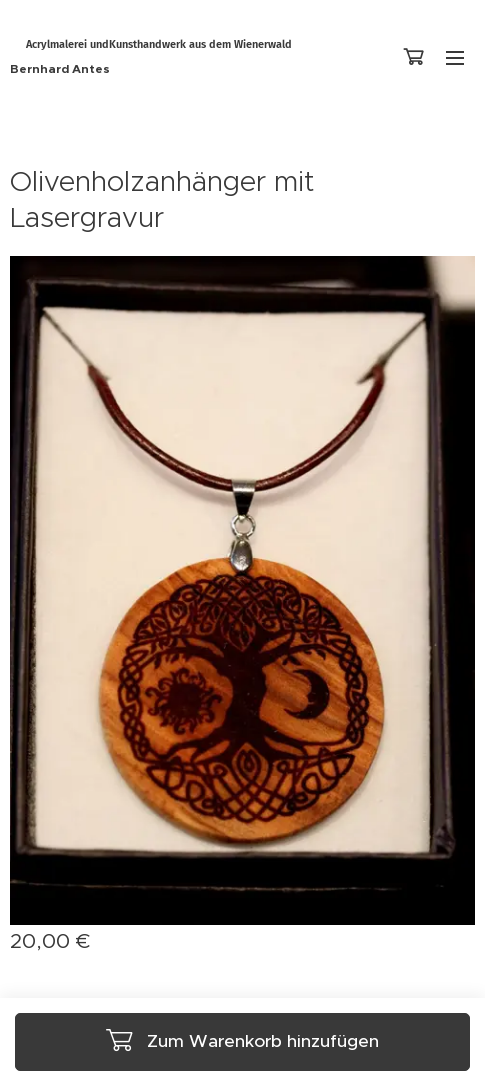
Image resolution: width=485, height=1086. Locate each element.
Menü (455, 58)
